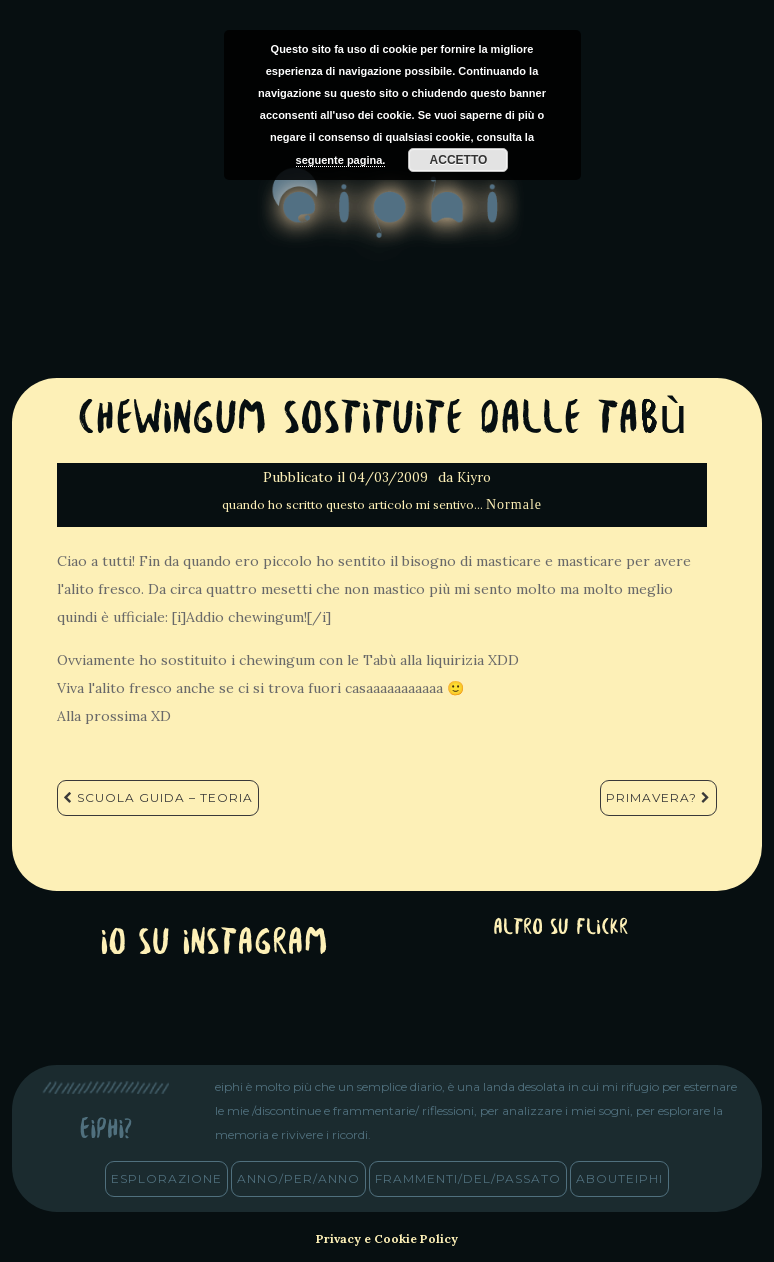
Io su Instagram (214, 944)
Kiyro (474, 477)
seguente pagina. (341, 160)
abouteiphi (619, 1178)
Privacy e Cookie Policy (387, 1238)
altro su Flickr (560, 928)
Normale (514, 504)
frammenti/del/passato (468, 1178)
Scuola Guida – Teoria (158, 797)
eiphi (387, 219)
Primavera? (658, 797)
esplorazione (166, 1178)
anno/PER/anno (298, 1178)
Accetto (459, 160)
